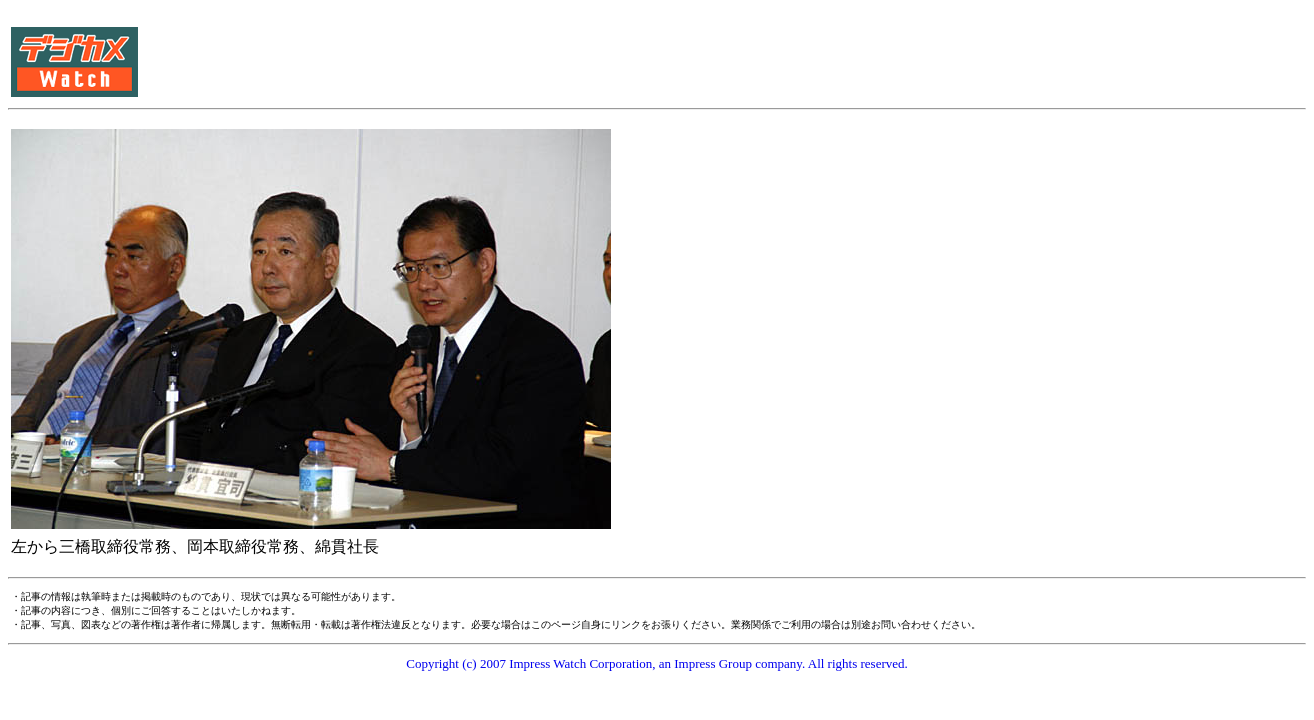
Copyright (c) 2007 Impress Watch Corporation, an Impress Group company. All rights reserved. (657, 663)
